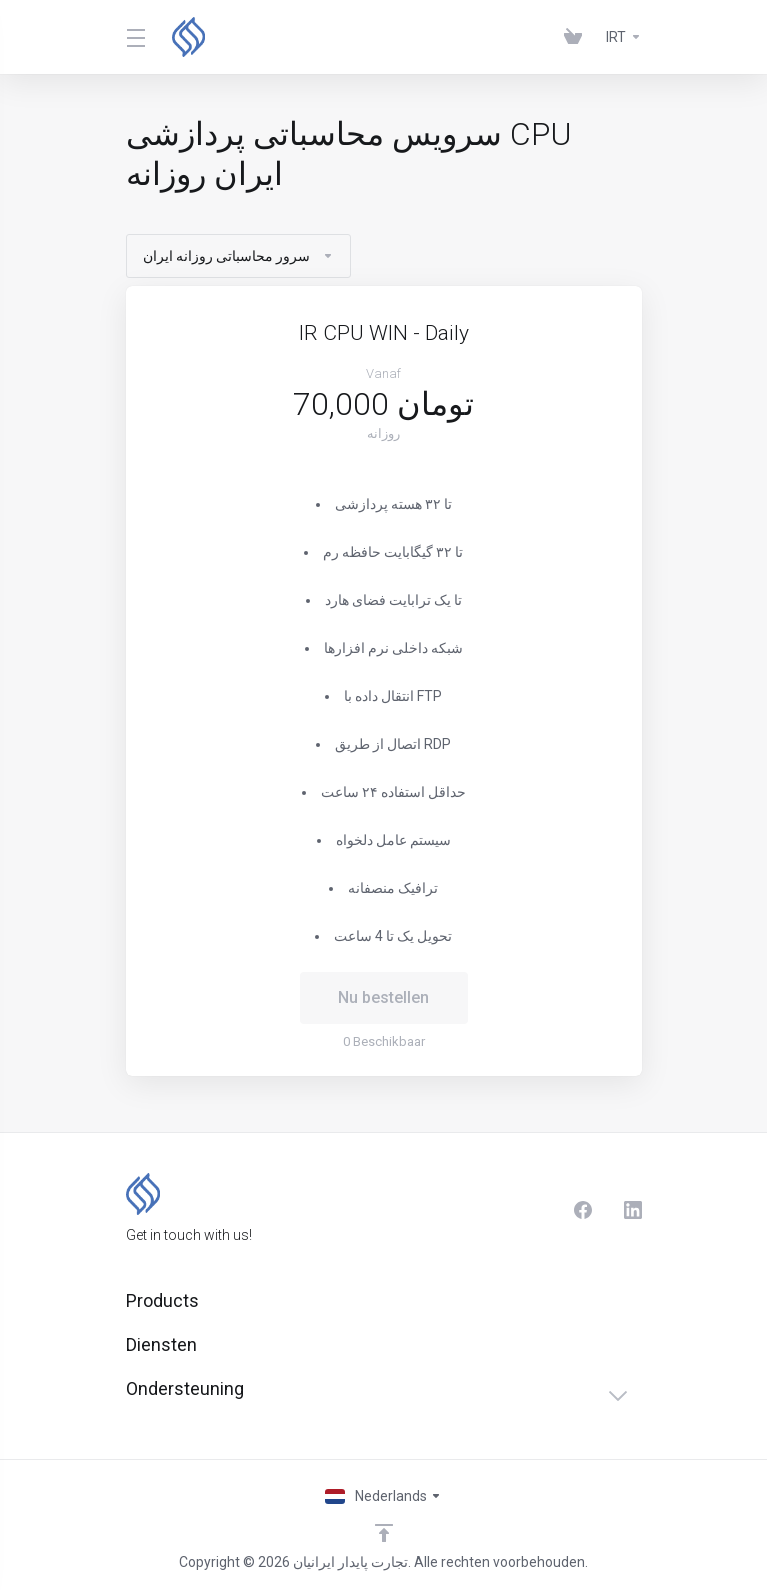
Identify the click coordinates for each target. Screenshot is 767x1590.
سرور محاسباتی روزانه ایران (238, 256)
